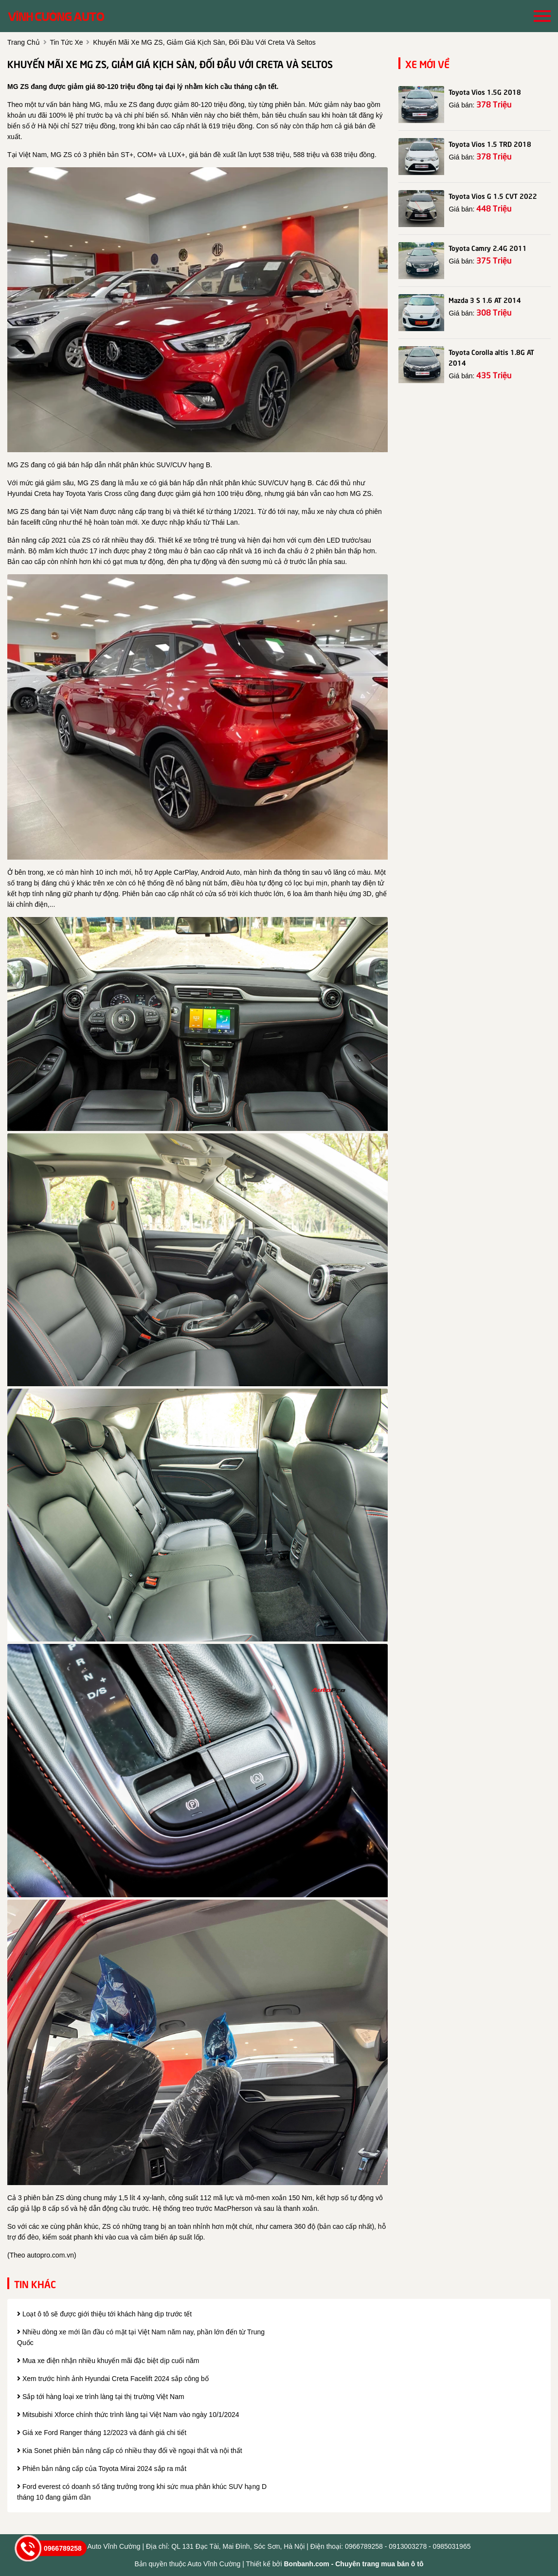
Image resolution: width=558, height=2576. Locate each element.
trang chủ (23, 42)
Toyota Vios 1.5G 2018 (485, 91)
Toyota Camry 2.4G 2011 (488, 247)
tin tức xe (66, 42)
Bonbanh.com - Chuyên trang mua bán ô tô (353, 2564)
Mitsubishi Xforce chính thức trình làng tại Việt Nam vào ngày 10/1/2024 (128, 2414)
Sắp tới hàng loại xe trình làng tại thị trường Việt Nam (100, 2396)
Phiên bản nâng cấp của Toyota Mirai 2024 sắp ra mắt (101, 2468)
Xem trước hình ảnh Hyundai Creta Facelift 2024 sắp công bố (113, 2378)
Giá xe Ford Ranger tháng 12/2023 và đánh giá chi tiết (101, 2432)
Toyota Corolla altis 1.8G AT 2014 (491, 357)
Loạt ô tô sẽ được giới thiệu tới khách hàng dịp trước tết (104, 2314)
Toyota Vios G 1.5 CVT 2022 (493, 195)
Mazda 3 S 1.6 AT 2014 (485, 299)
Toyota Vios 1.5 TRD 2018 (490, 143)
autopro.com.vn (50, 2255)
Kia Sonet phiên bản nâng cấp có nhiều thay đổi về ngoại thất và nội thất (129, 2450)
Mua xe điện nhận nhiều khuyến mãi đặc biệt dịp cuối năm (108, 2360)
